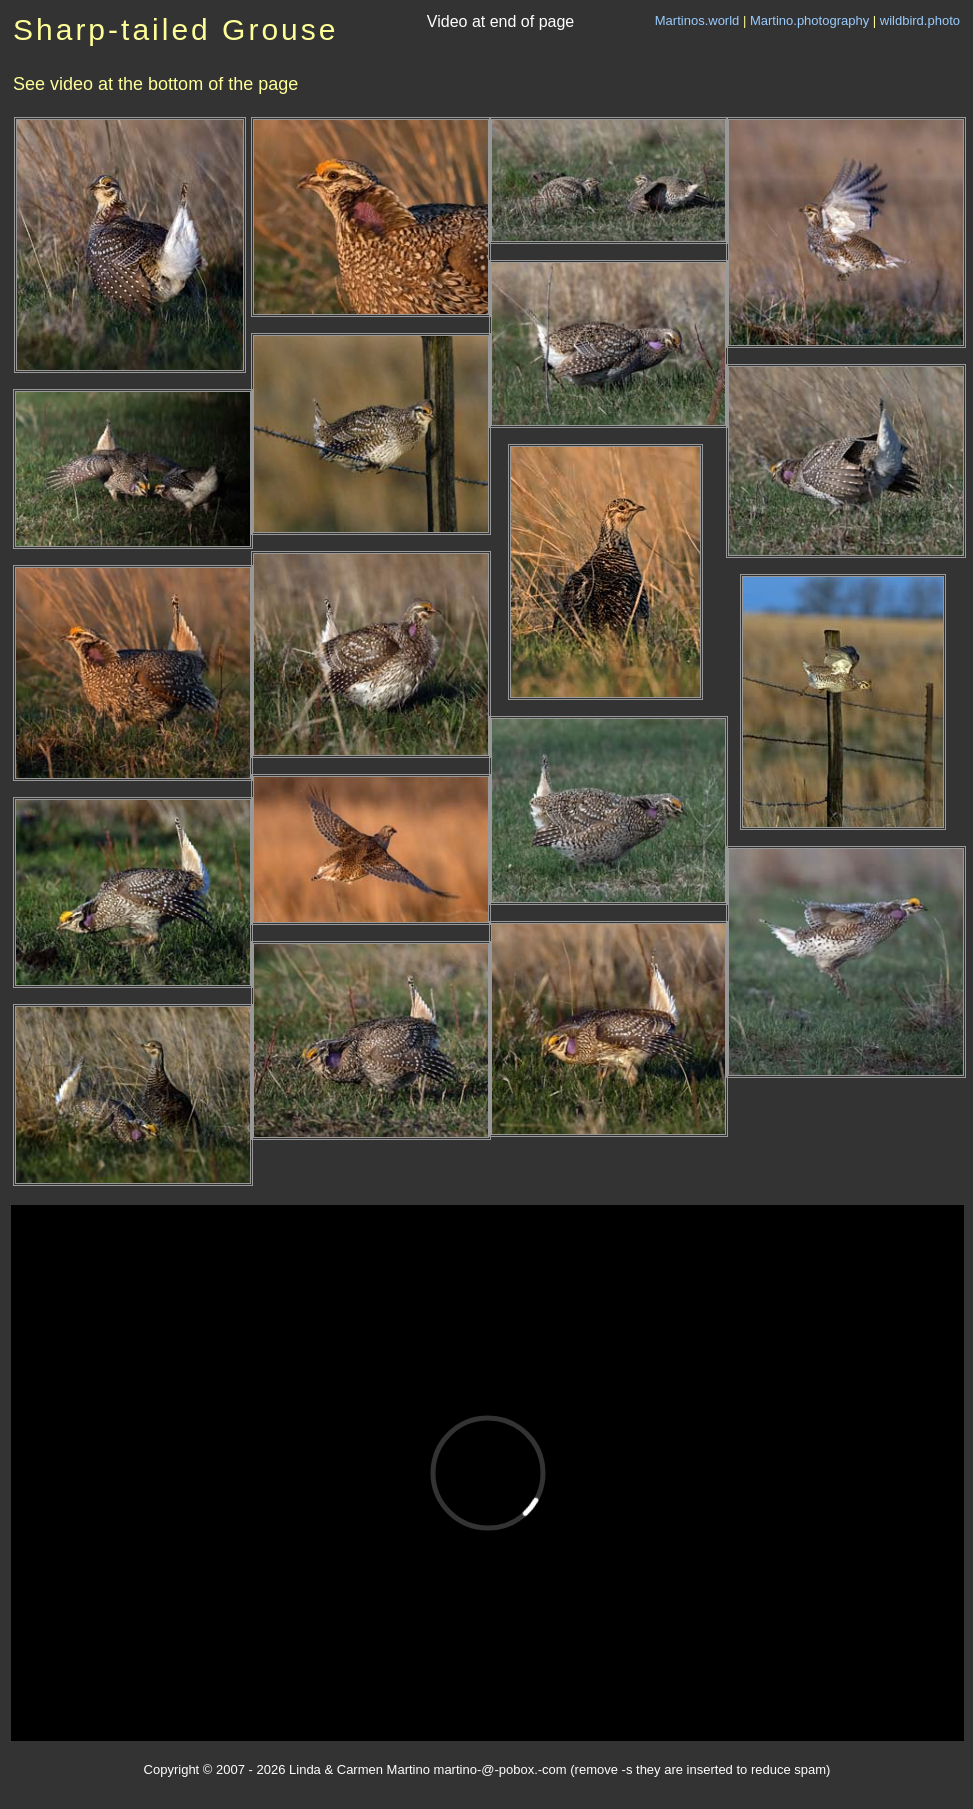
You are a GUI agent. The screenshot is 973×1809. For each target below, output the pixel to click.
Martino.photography (809, 20)
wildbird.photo (920, 20)
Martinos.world (697, 20)
